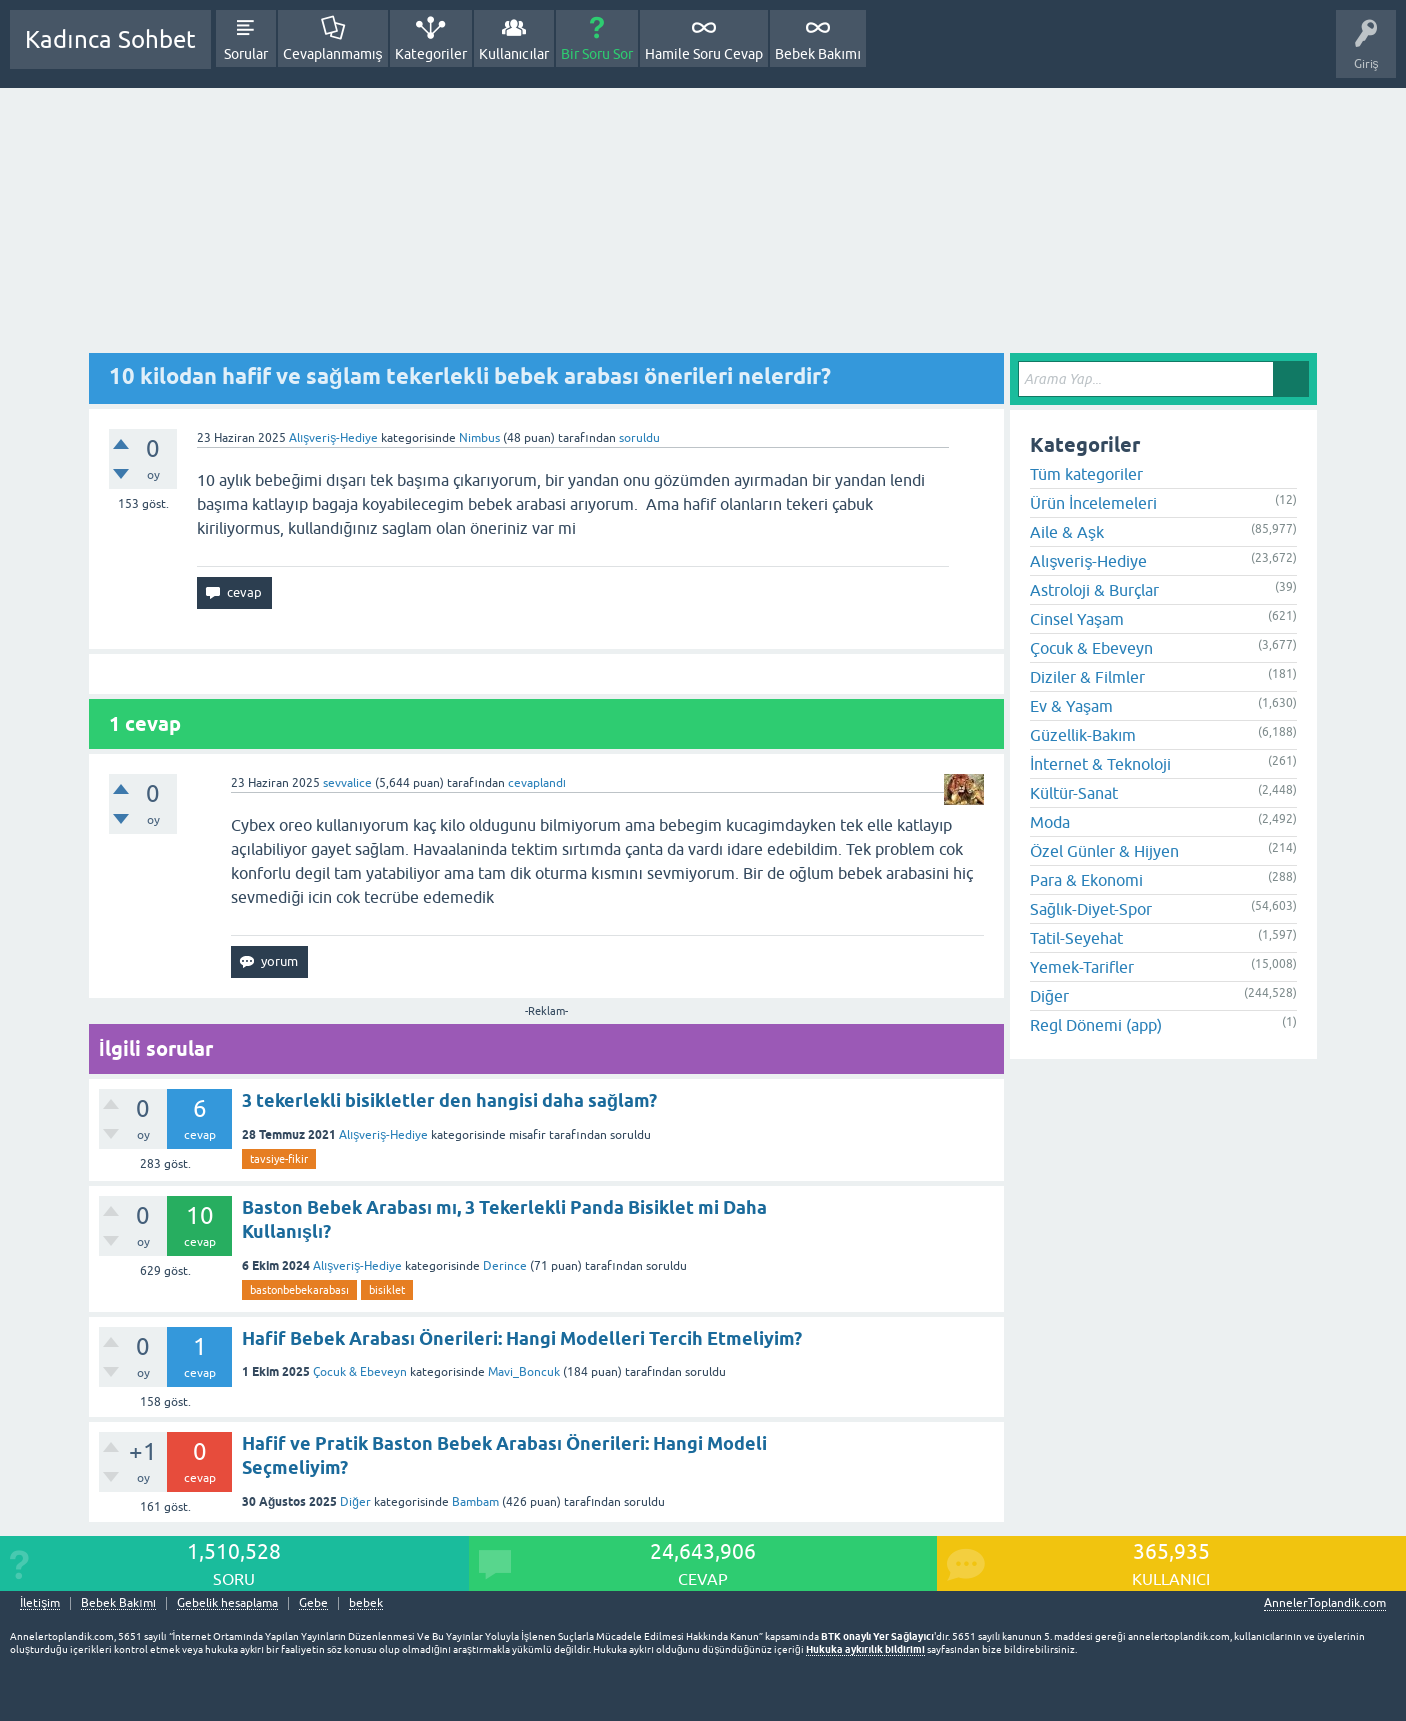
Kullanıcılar (514, 54)
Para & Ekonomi (1086, 880)
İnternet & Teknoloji (1100, 764)
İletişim (40, 1603)
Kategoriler (431, 54)
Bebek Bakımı (818, 54)
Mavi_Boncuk (524, 1372)
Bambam (475, 1502)
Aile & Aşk (1067, 532)
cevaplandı (537, 783)
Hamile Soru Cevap (704, 54)
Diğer (355, 1502)
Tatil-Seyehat (1076, 938)
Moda (1050, 822)
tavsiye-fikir (279, 1159)
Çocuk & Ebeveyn (360, 1372)
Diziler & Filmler (1087, 677)
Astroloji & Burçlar (1094, 590)
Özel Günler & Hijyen (1104, 851)
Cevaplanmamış (333, 54)
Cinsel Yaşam (1077, 619)
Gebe (313, 1603)
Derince (505, 1266)
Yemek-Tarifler (1082, 967)
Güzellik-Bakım (1083, 735)
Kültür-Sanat (1074, 793)
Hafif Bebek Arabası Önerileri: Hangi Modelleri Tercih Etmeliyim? (522, 1338)
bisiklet (387, 1290)
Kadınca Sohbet (110, 39)
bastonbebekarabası (299, 1290)
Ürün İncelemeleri (1093, 503)
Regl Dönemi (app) (1096, 1025)
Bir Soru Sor (597, 54)
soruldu (639, 438)
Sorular (246, 54)
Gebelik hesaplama (227, 1603)
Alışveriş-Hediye (333, 438)
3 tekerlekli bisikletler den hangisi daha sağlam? (449, 1100)
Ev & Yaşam (1071, 706)
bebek (366, 1603)
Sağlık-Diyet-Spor (1091, 909)
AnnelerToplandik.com (1325, 1603)
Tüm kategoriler (1086, 474)
